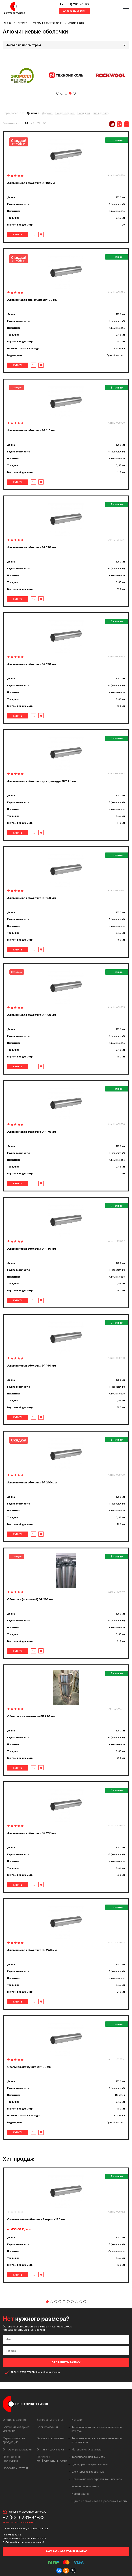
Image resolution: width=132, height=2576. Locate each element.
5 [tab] (74, 93)
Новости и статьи (14, 2468)
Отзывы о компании (49, 2438)
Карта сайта (79, 2490)
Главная (7, 22)
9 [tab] (80, 2301)
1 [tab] (57, 93)
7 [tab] (72, 2301)
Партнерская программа (18, 2456)
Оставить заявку (74, 11)
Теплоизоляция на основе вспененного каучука (99, 2427)
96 (44, 123)
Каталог (22, 22)
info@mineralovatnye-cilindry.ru (27, 2507)
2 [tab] (61, 93)
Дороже (47, 113)
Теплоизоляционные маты (87, 2453)
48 (32, 123)
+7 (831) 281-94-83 (74, 4)
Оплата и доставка (48, 2449)
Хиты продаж (101, 113)
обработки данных (50, 2372)
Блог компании (46, 2427)
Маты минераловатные (85, 2445)
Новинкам (83, 113)
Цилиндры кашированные (87, 2467)
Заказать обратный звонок (66, 2547)
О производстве (13, 2419)
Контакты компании (84, 2482)
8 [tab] (76, 2301)
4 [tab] (70, 93)
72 (38, 123)
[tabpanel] (22, 75)
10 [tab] (84, 2301)
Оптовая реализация (16, 2449)
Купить (18, 234)
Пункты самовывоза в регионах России (96, 2497)
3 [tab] (66, 93)
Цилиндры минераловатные (88, 2460)
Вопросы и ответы (48, 2419)
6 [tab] (68, 2301)
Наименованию (65, 113)
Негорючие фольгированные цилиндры (95, 2475)
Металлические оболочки (47, 22)
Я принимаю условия (36, 2372)
